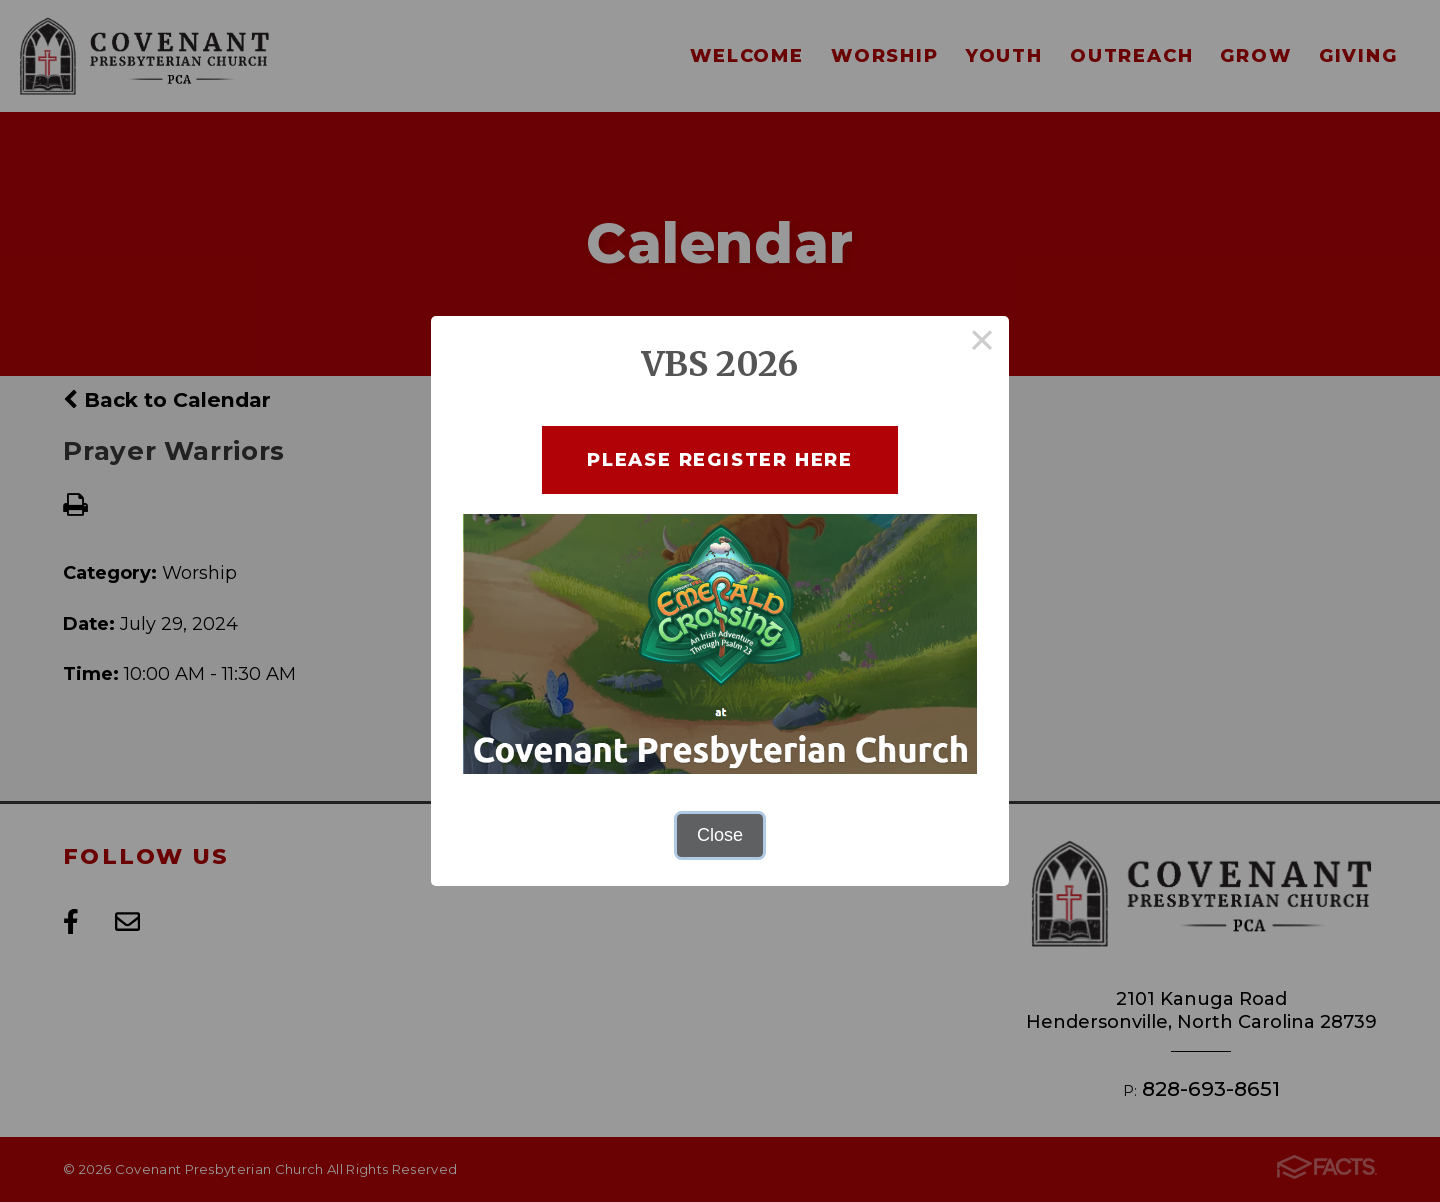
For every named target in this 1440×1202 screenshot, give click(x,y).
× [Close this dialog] (982, 343)
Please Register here (720, 459)
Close (720, 835)
